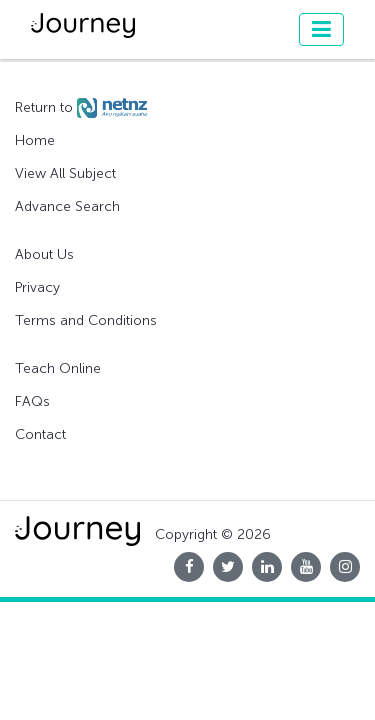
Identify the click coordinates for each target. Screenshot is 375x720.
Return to (81, 108)
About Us (44, 254)
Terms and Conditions (86, 320)
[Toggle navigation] (321, 29)
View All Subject (65, 173)
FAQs (32, 401)
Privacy (37, 287)
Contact (40, 434)
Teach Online (58, 368)
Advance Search (67, 206)
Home (35, 140)
